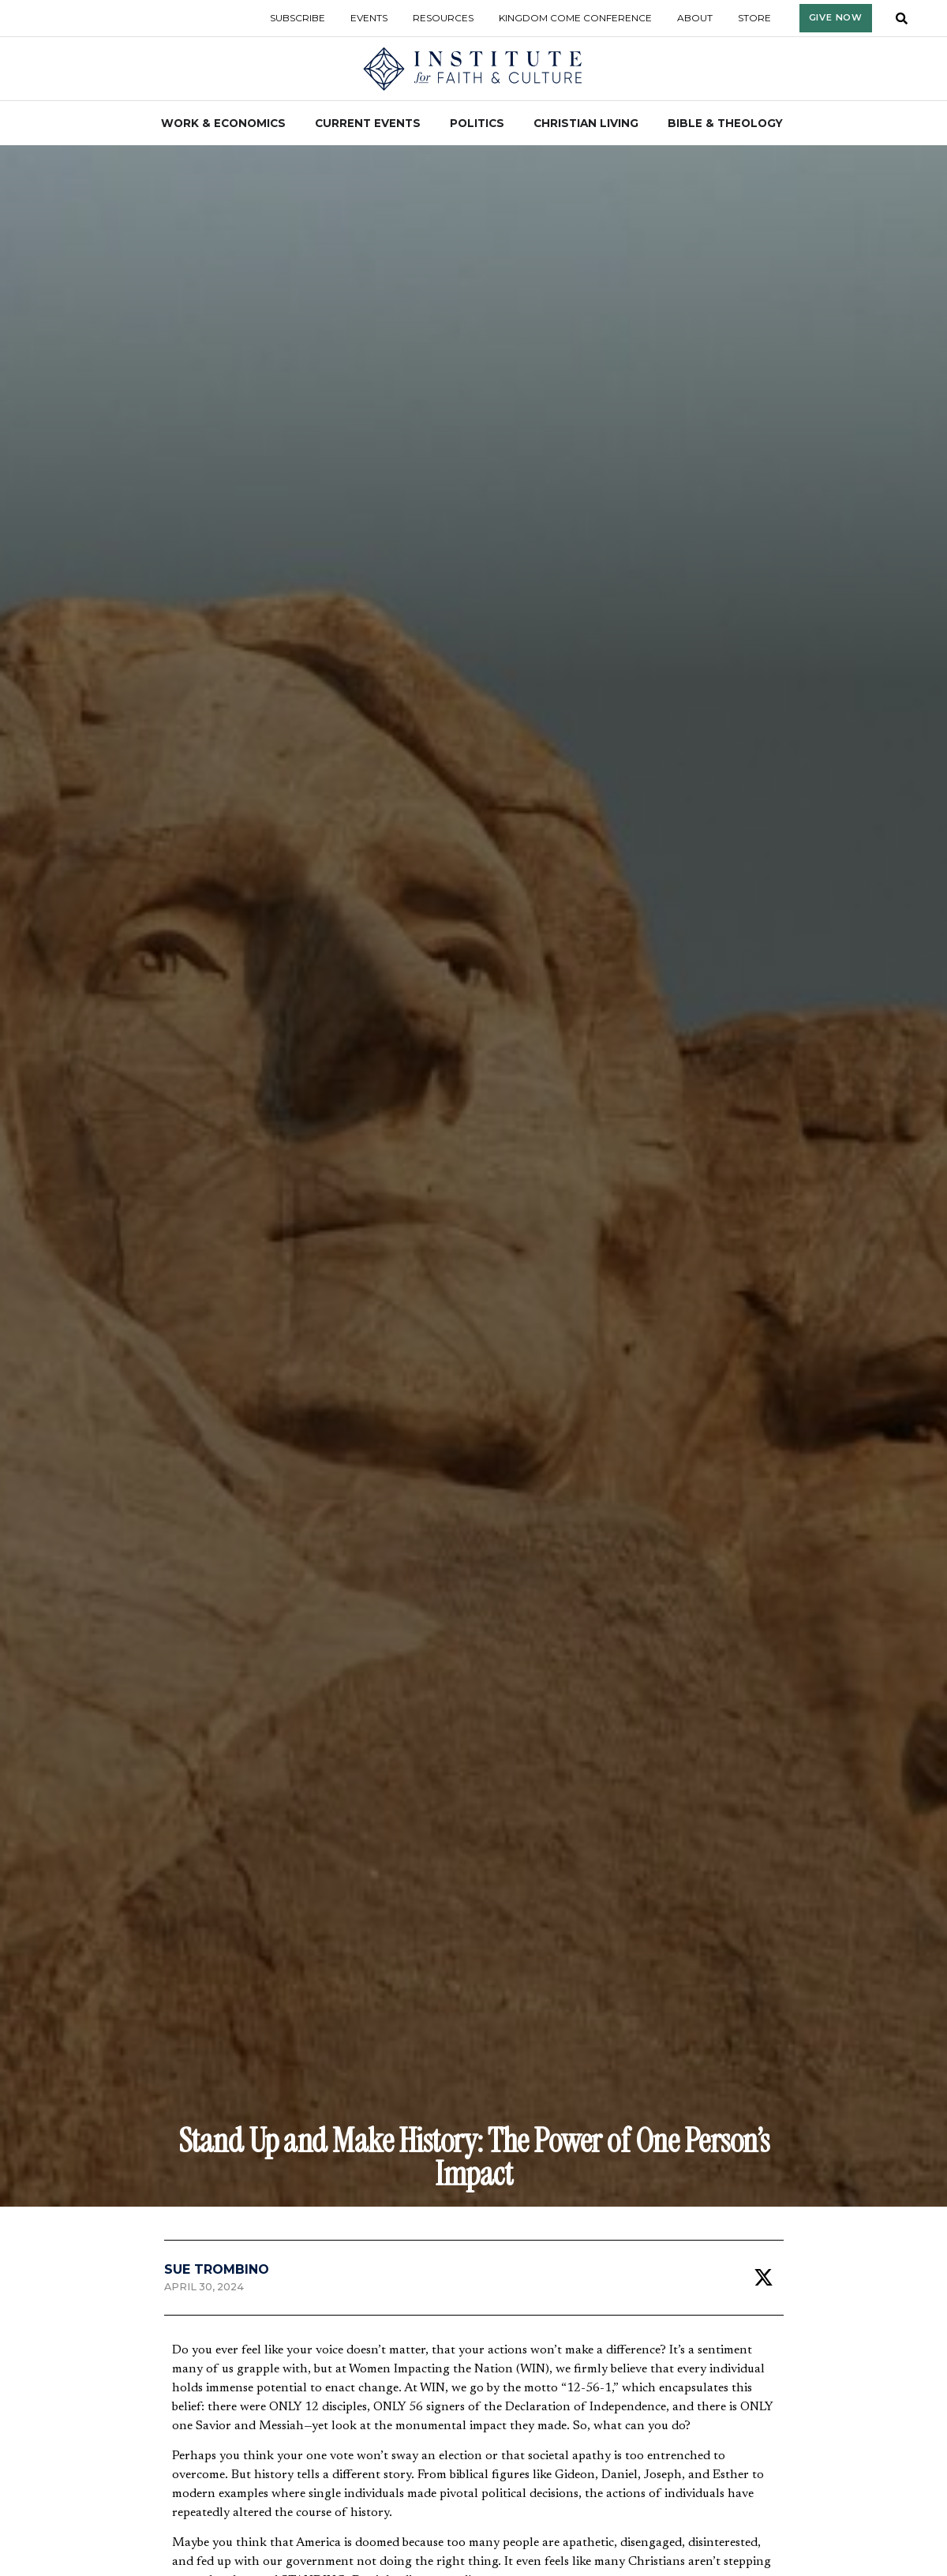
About (695, 18)
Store (754, 18)
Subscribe (297, 18)
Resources (443, 18)
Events (368, 18)
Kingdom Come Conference (575, 18)
